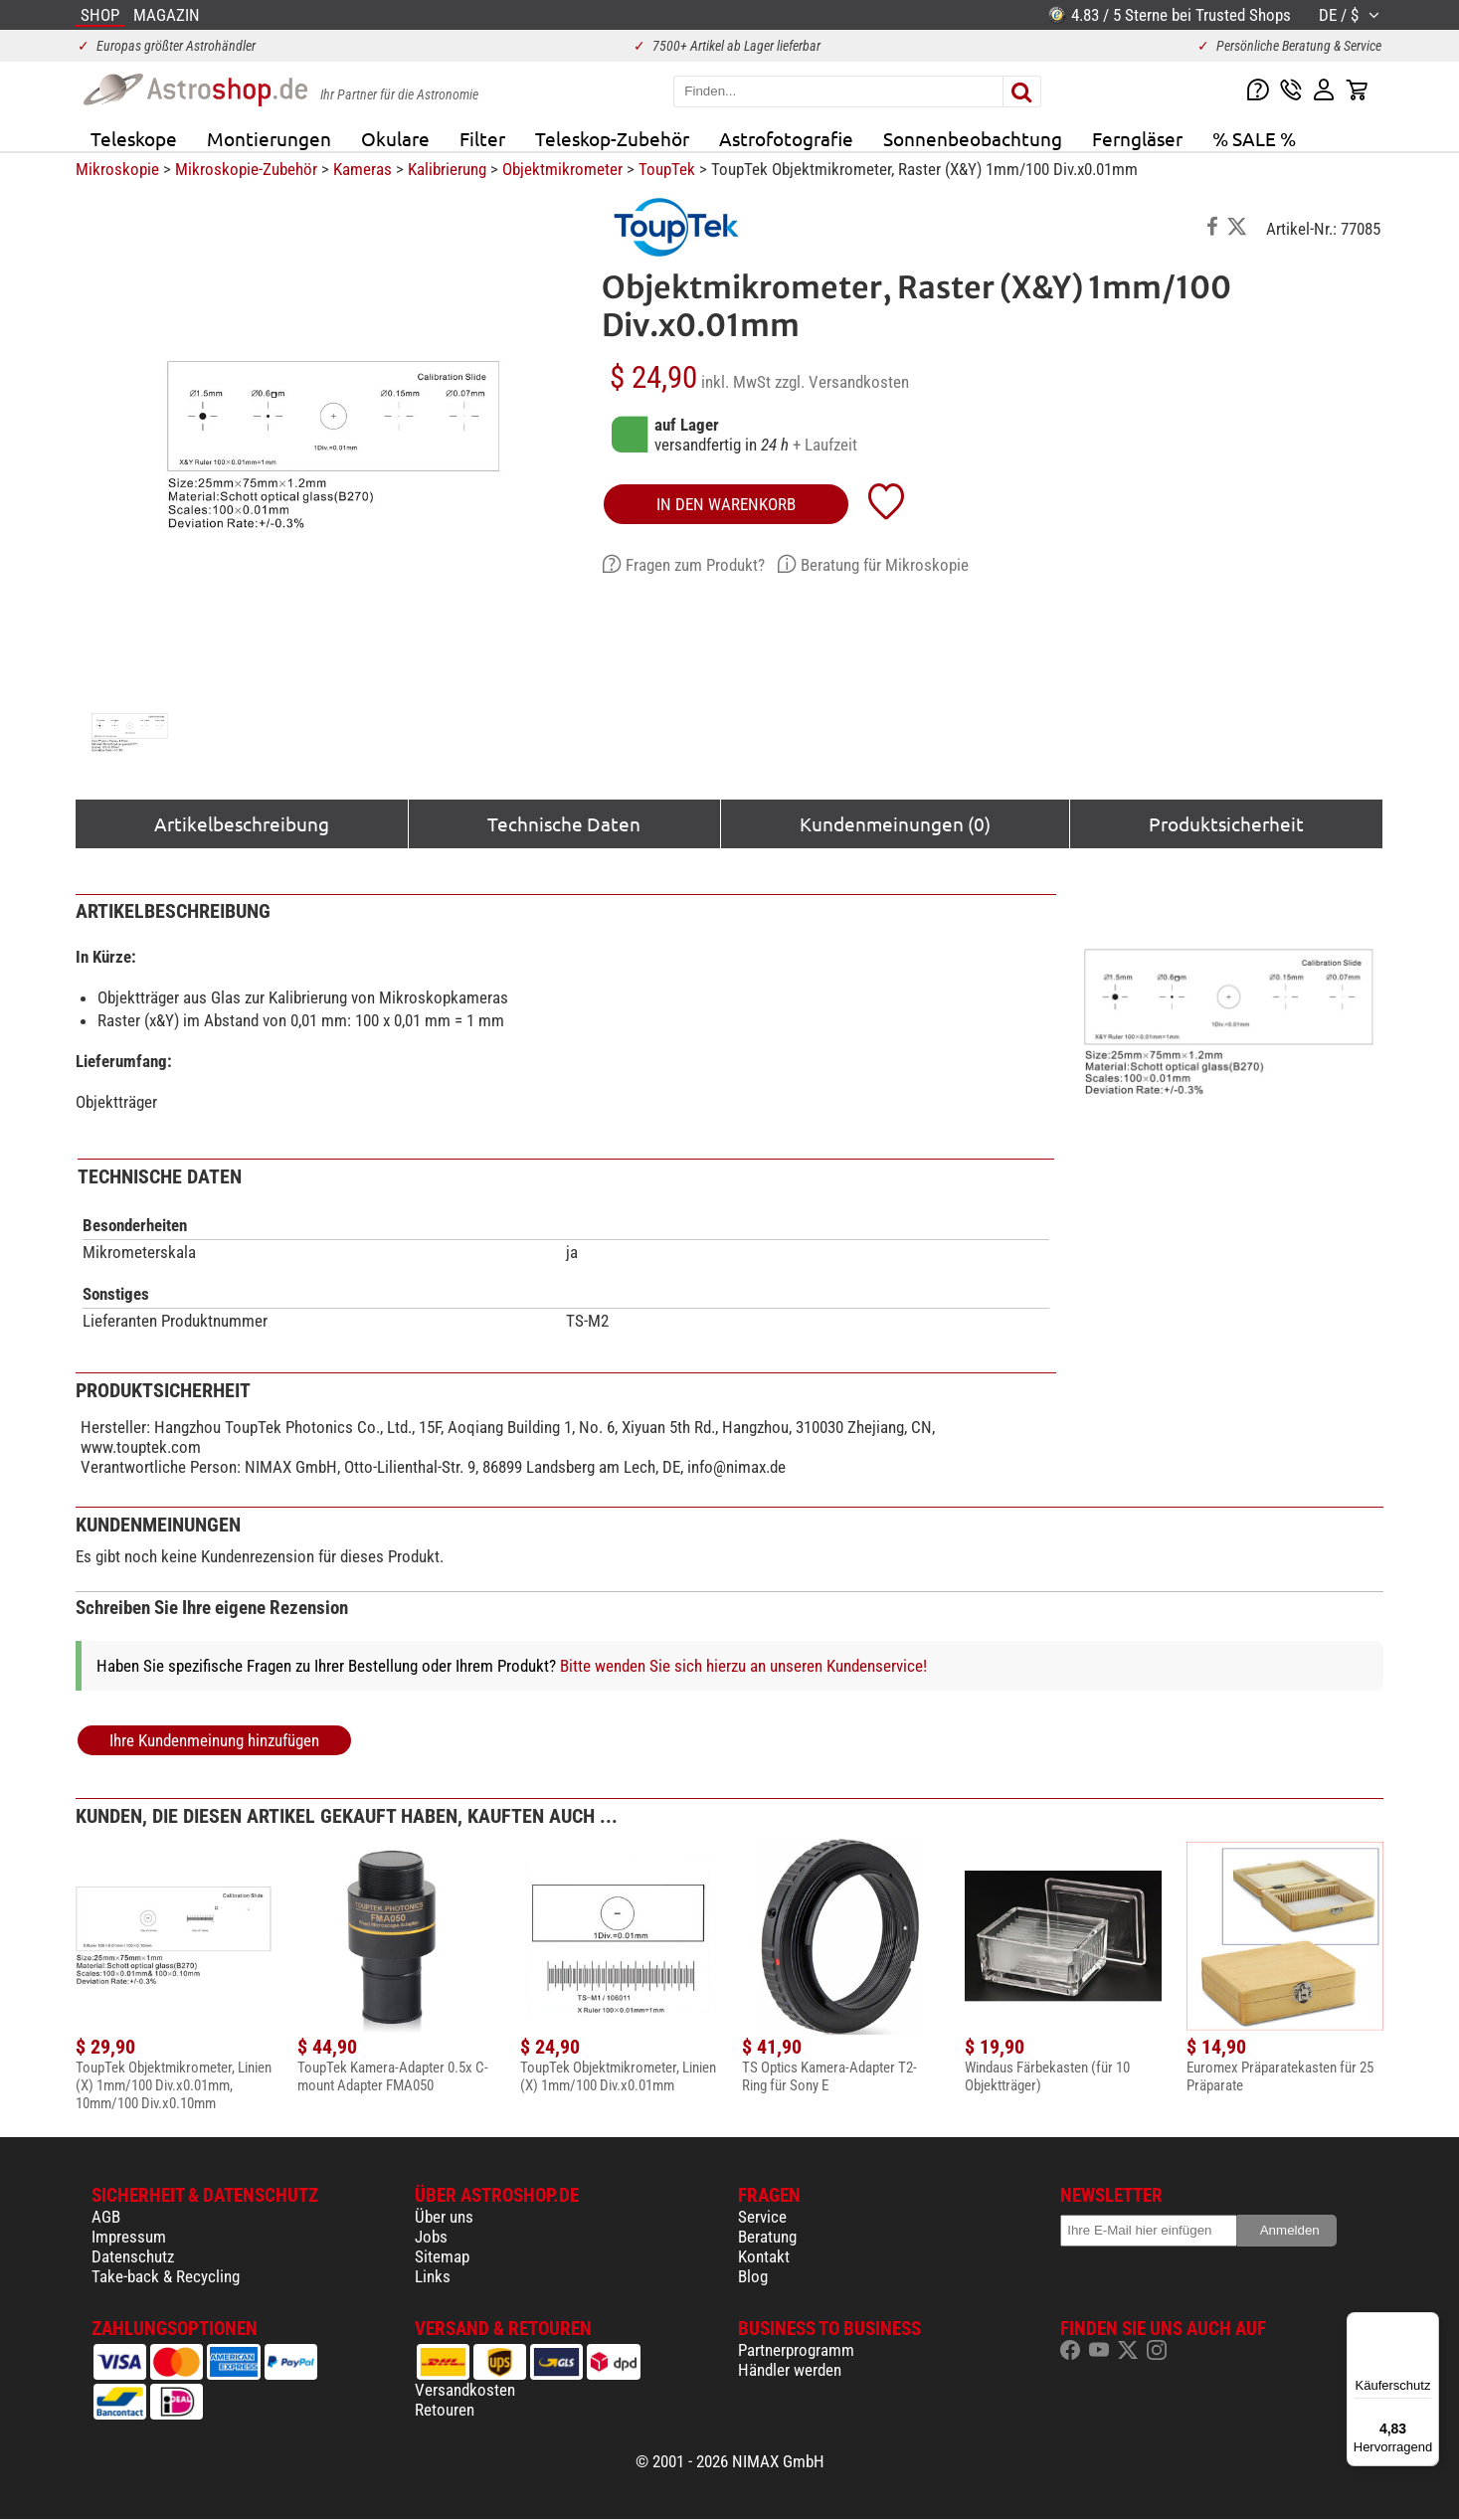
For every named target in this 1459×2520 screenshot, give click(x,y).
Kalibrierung (447, 169)
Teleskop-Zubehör (612, 138)
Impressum (128, 2237)
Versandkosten (465, 2390)
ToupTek (666, 169)
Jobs (431, 2237)
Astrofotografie (786, 138)
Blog (753, 2276)
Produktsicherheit (1226, 823)
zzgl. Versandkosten (842, 382)
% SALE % (1254, 138)
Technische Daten (563, 823)
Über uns (444, 2217)
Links (433, 2276)
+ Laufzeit (825, 444)
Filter (482, 138)
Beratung (767, 2237)
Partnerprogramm (796, 2350)
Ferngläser (1137, 138)
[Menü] (1427, 2324)
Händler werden (789, 2370)
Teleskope (134, 138)
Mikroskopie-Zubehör (246, 169)
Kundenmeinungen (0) (895, 823)
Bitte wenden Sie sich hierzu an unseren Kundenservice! (743, 1666)
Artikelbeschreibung (241, 823)
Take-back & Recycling (165, 2276)
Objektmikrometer (562, 169)
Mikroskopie (117, 169)
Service (762, 2217)
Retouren (444, 2410)
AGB (105, 2217)
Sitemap (442, 2256)
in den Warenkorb (726, 504)
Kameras (362, 169)
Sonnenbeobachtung (972, 138)
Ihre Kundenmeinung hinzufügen (214, 1740)
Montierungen (269, 138)
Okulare (395, 138)
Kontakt (764, 2256)
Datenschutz (132, 2256)
